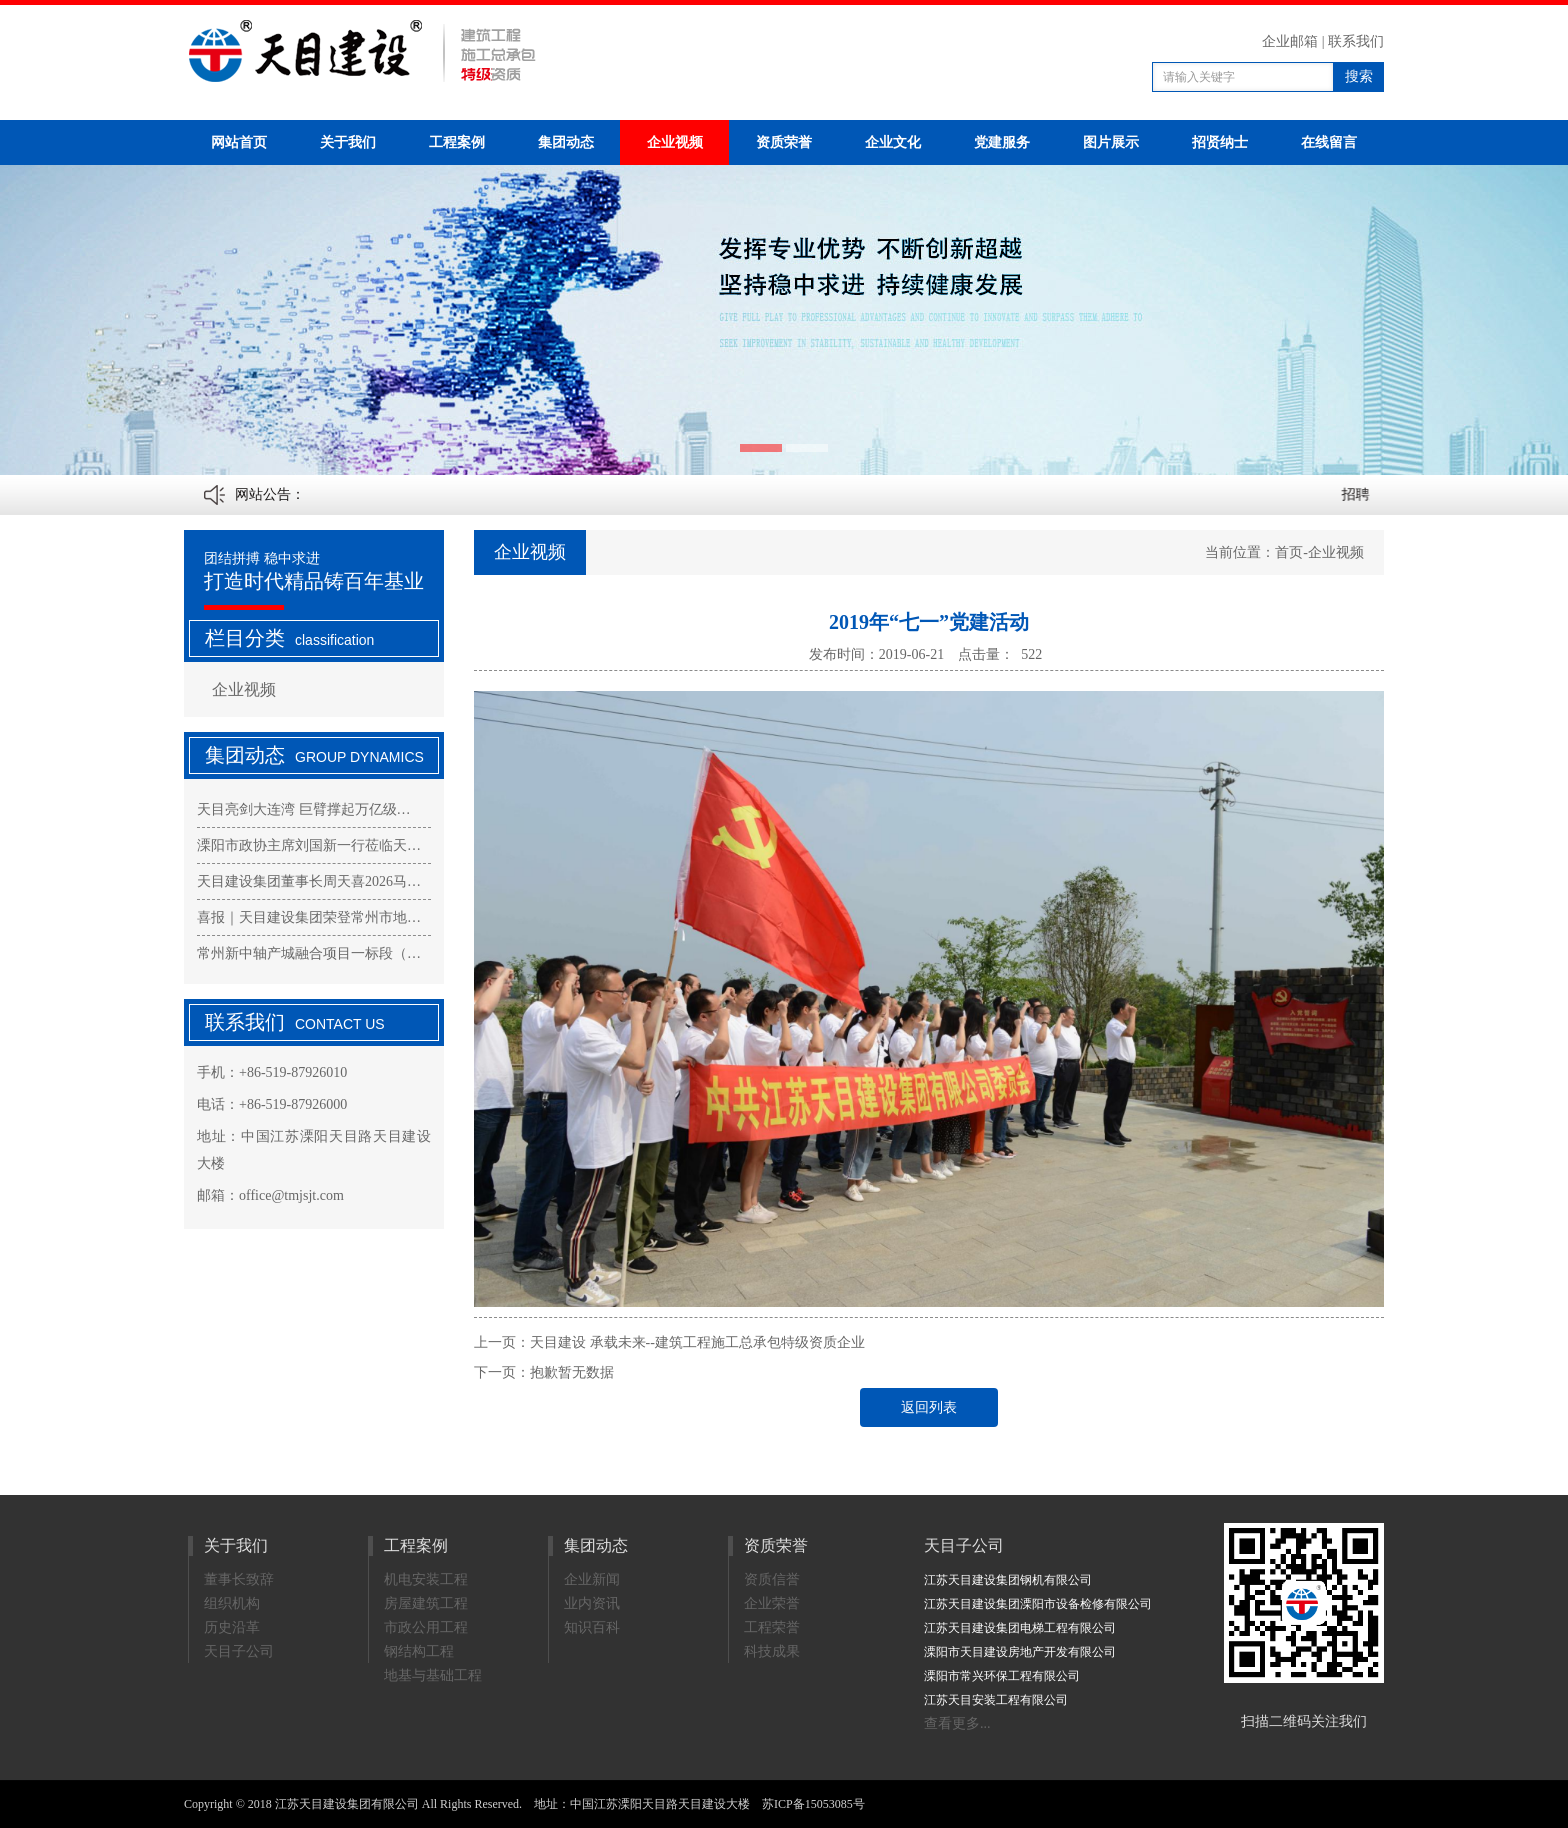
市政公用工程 (426, 1627)
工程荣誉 (772, 1627)
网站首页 (239, 142)
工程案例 (457, 142)
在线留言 (1329, 142)
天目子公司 (239, 1651)
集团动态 (566, 142)
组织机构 (232, 1603)
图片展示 (1111, 142)
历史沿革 (232, 1627)
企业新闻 (592, 1579)
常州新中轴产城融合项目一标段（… (309, 953)
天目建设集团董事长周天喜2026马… (309, 881)
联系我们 (1356, 41)
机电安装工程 (426, 1579)
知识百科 (592, 1627)
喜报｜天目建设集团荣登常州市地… (309, 917)
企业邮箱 (1290, 41)
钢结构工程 (419, 1651)
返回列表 (929, 1407)
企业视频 (675, 142)
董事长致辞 (239, 1579)
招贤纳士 (1220, 142)
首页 (1289, 552)
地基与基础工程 (433, 1675)
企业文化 (893, 142)
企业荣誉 (772, 1603)
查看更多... (957, 1723)
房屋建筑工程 (426, 1603)
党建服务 (1002, 142)
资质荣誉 (784, 142)
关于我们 (348, 142)
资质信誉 (772, 1579)
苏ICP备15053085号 (813, 1804)
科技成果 (772, 1651)
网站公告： (270, 494)
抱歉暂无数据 (572, 1372)
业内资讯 (592, 1603)
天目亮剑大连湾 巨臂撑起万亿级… (304, 809)
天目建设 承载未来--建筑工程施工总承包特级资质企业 (697, 1342)
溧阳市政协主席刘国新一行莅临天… (309, 845)
